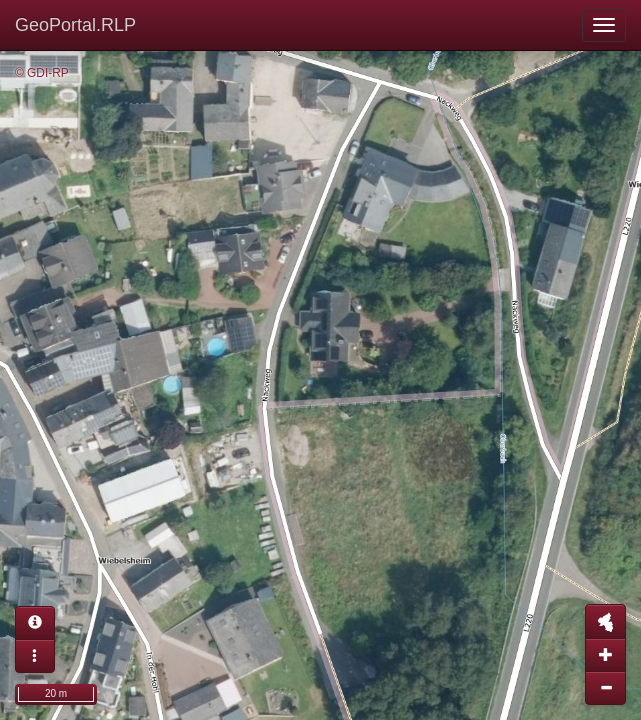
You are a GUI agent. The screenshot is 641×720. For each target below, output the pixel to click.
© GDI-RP (42, 73)
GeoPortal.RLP (75, 25)
